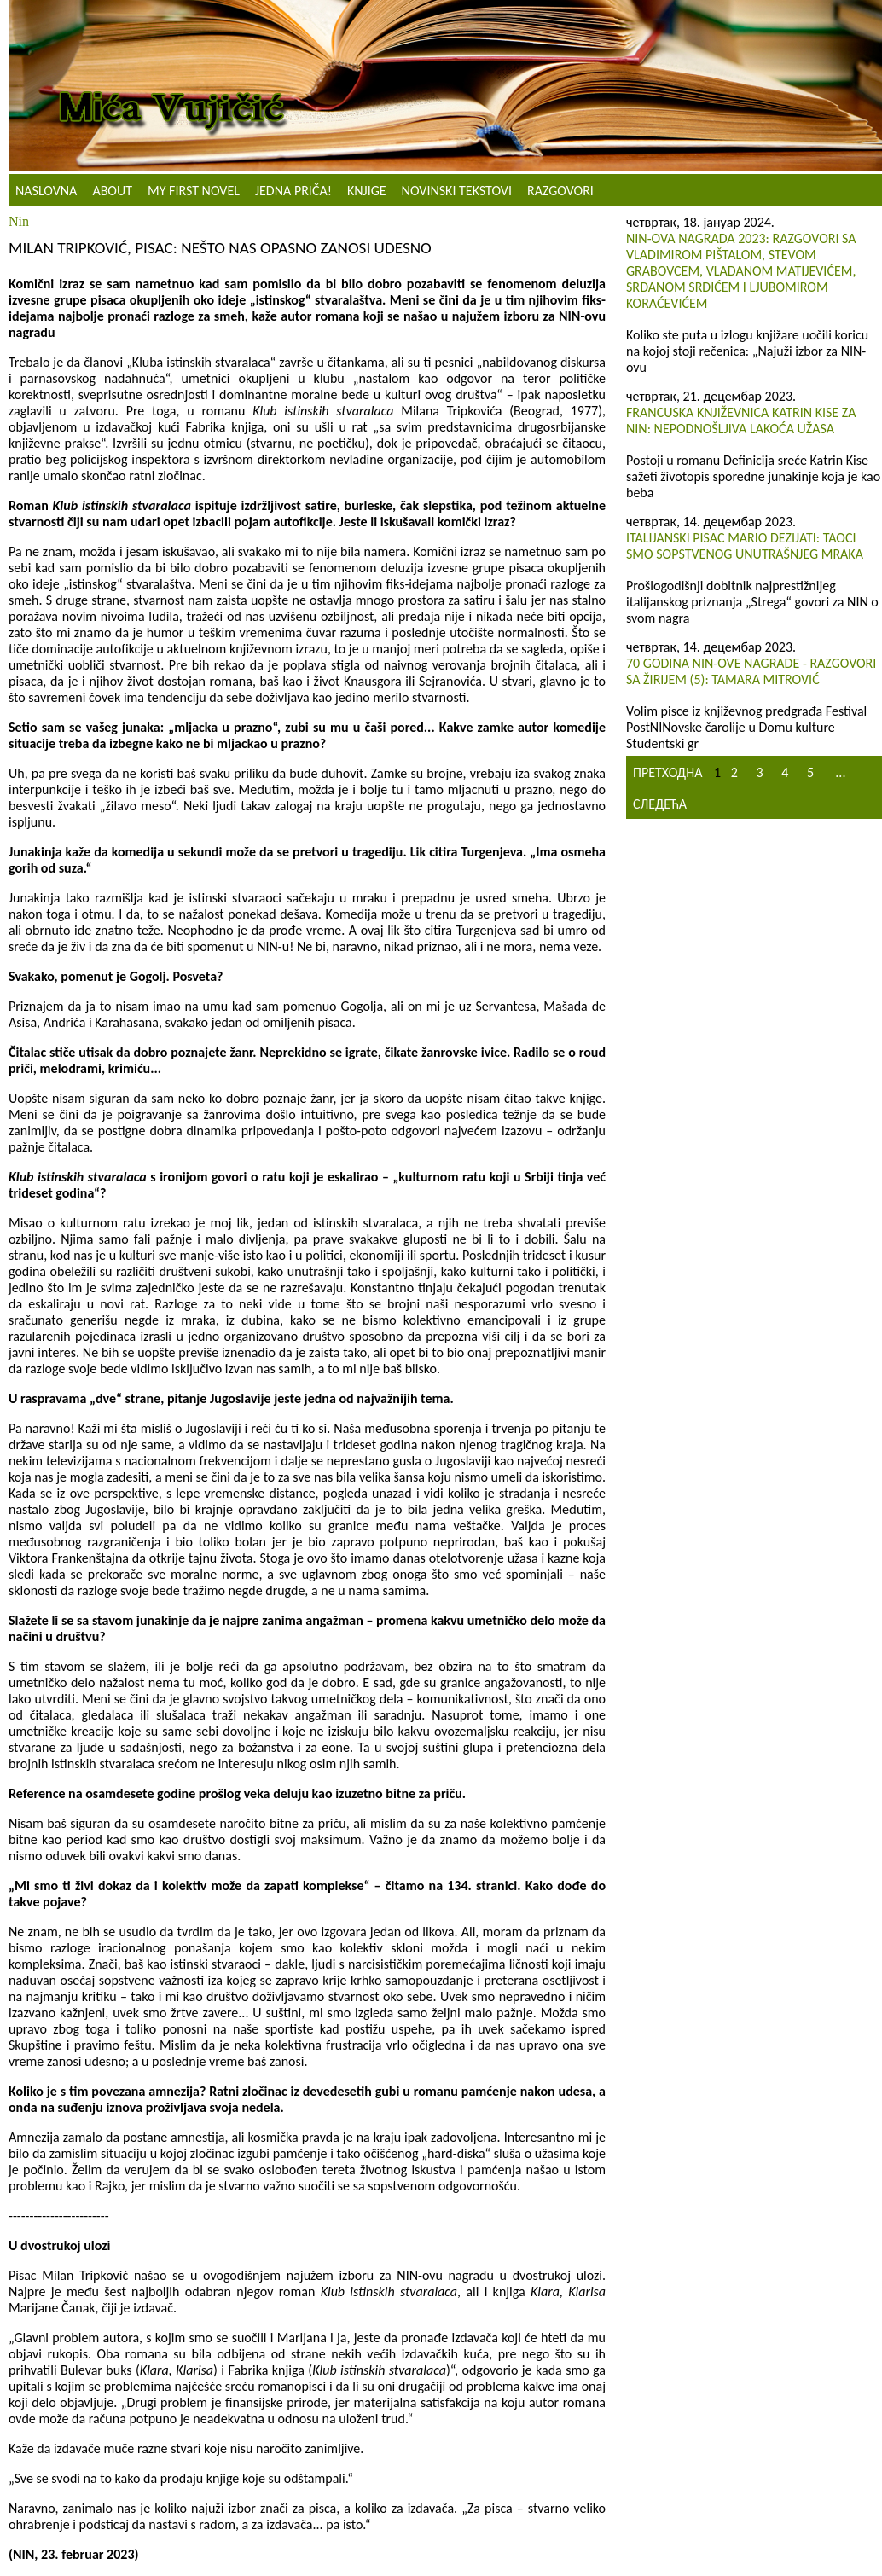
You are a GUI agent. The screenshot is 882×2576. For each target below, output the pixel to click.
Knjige (366, 191)
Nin (19, 221)
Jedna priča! (293, 191)
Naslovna (46, 191)
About (112, 191)
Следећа (660, 804)
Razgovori (560, 191)
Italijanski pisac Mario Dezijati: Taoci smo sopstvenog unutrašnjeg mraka (744, 546)
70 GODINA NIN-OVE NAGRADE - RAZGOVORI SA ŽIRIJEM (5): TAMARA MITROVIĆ (751, 671)
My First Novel (194, 191)
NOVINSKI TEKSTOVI (457, 191)
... (840, 772)
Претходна (667, 772)
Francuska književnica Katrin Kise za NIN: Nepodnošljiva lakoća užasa (741, 420)
